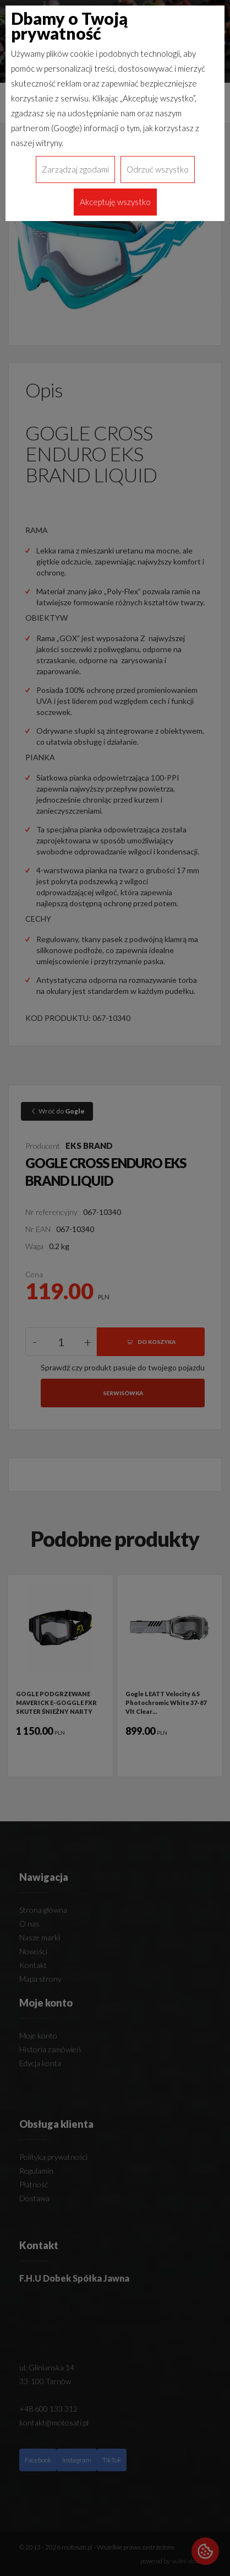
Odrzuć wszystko (158, 169)
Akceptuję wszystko (115, 202)
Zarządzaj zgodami (75, 169)
